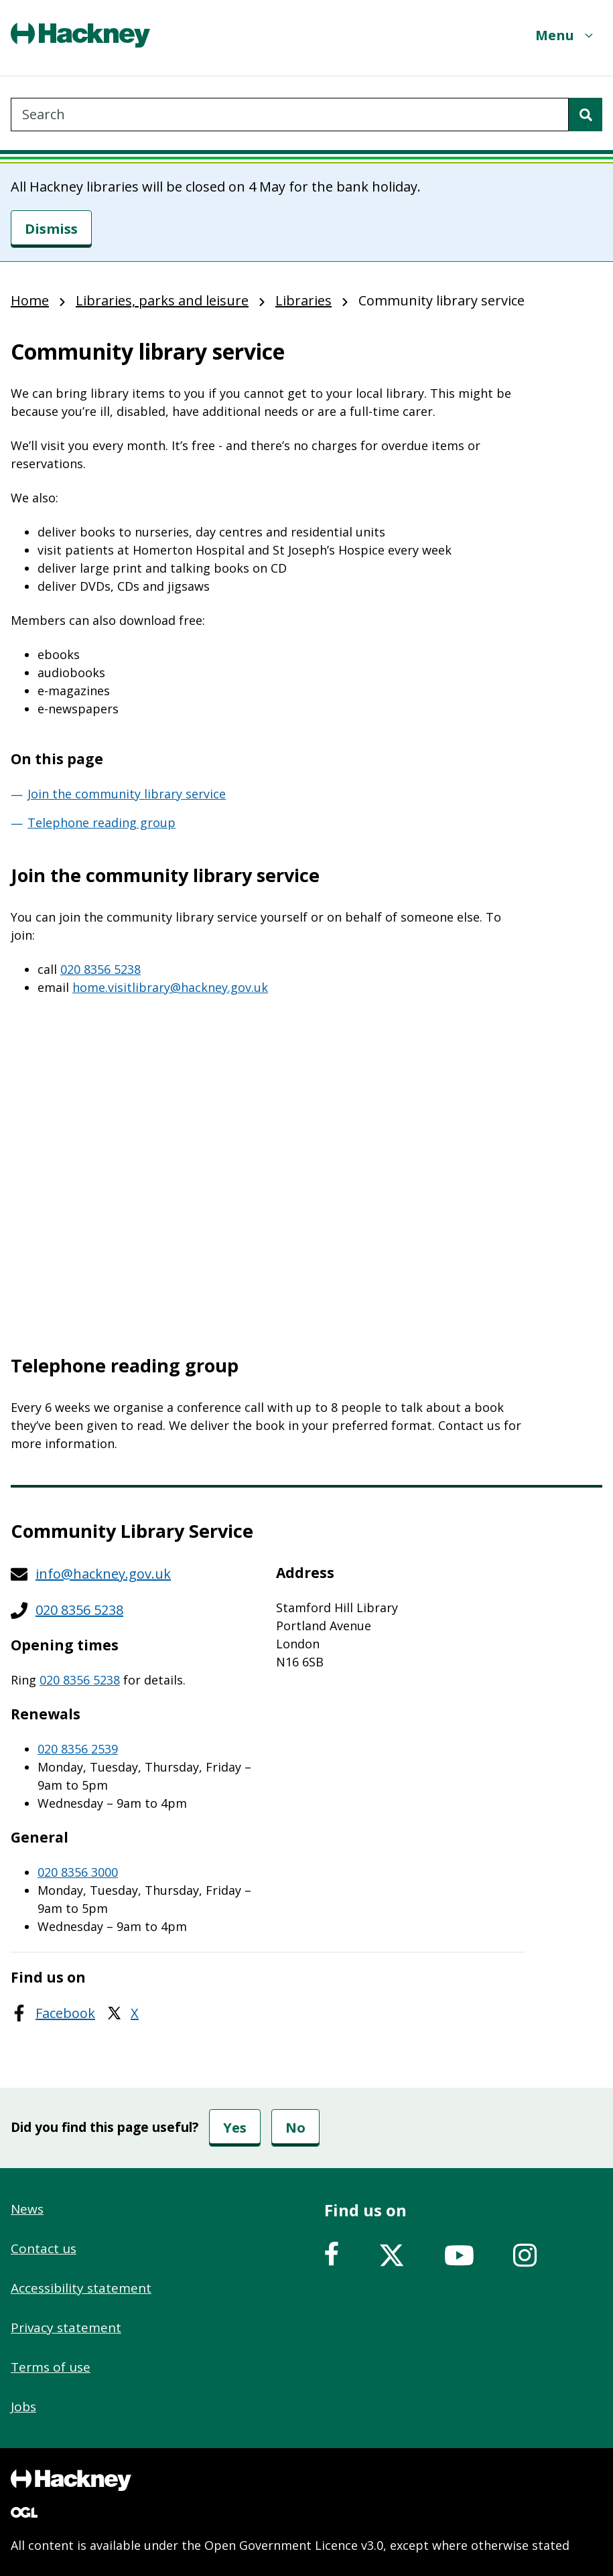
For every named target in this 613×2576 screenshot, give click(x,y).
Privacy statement (66, 2327)
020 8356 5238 (100, 969)
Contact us (43, 2248)
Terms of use (50, 2367)
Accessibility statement (81, 2288)
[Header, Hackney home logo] (80, 35)
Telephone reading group (101, 822)
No (295, 2128)
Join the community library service (126, 794)
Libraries (303, 300)
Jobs (23, 2406)
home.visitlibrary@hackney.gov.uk (170, 987)
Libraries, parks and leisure (162, 300)
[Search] (585, 114)
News (27, 2209)
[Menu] (565, 35)
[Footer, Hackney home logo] (71, 2480)
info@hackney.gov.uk (103, 1574)
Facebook (65, 2013)
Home (30, 300)
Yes (235, 2128)
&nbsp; (268, 1167)
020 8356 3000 (78, 1872)
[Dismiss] (51, 229)
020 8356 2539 (78, 1749)
